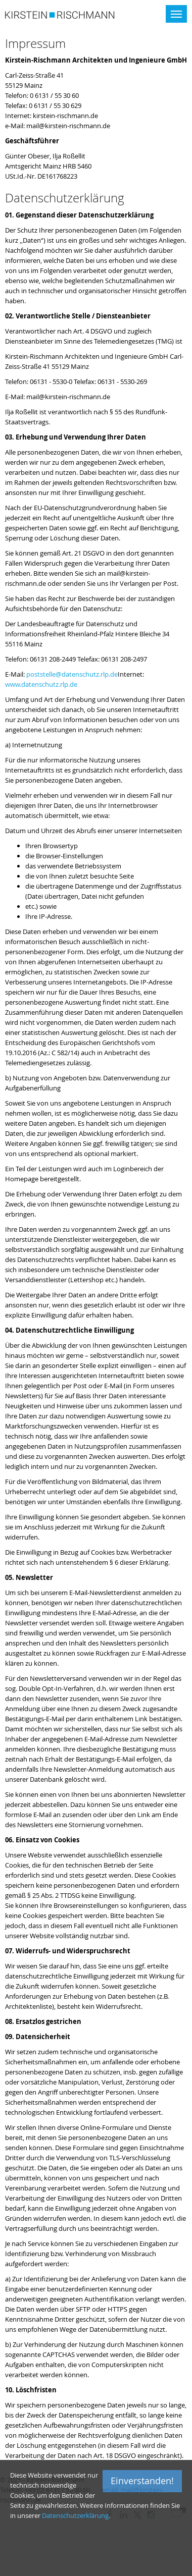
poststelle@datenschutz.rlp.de (72, 674)
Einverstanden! (142, 2481)
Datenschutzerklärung (75, 2515)
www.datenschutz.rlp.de (41, 684)
